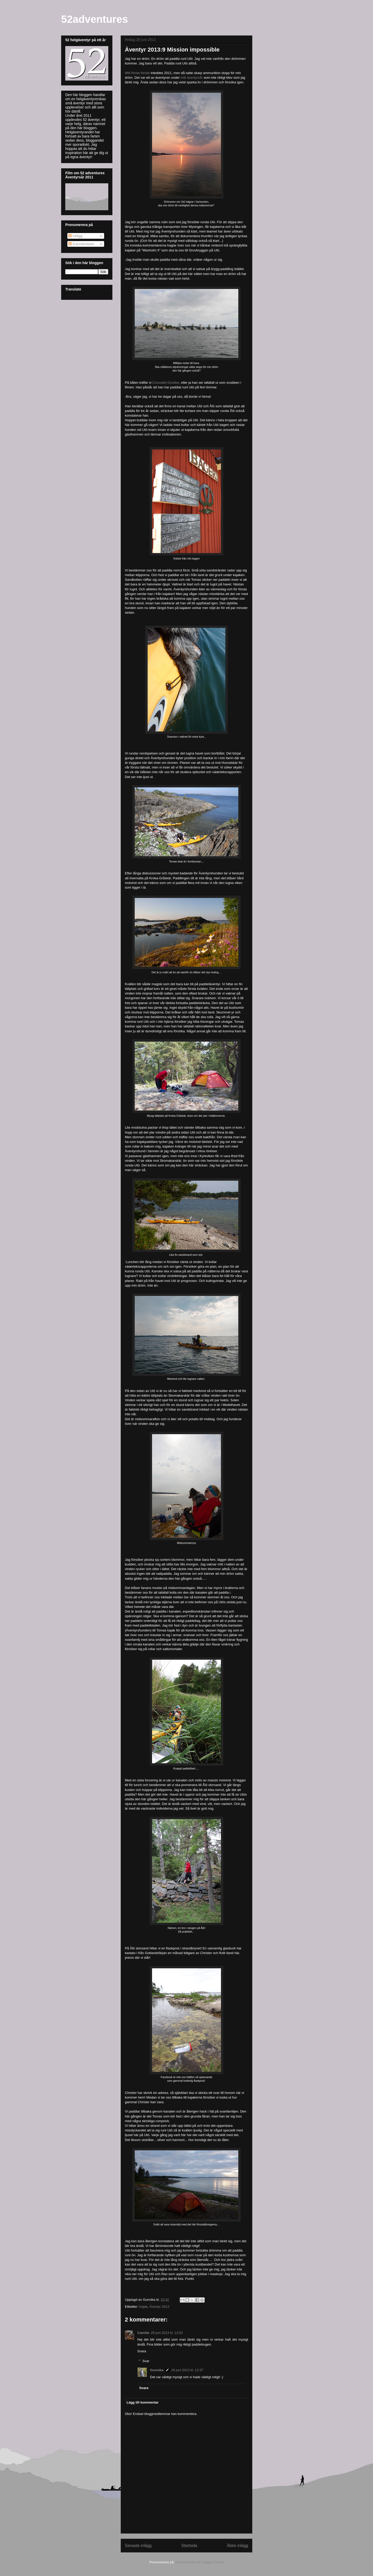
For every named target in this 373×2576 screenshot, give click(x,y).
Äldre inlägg (237, 2545)
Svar (145, 2361)
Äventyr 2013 (159, 2307)
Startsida (189, 2545)
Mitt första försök (137, 73)
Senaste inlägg (138, 2545)
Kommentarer (81, 244)
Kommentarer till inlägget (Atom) (199, 2562)
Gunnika (156, 2370)
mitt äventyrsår (192, 77)
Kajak (143, 2307)
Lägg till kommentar (143, 2402)
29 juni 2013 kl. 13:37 (187, 2370)
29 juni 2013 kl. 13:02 (167, 2333)
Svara (141, 2351)
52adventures (94, 19)
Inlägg (75, 236)
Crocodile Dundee (165, 382)
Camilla (143, 2333)
